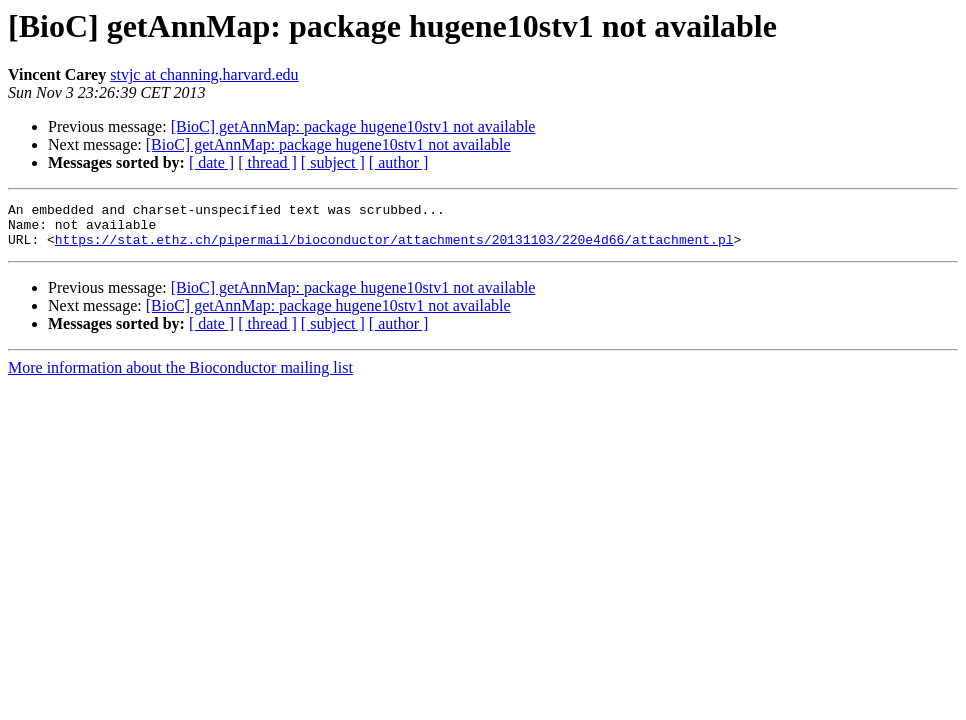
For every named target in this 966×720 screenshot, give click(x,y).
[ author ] (399, 162)
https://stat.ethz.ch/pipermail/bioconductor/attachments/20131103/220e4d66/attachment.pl (394, 248)
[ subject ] (333, 162)
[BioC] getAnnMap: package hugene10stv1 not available (353, 126)
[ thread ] (267, 162)
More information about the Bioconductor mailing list (180, 376)
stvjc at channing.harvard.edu (204, 74)
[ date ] (211, 162)
